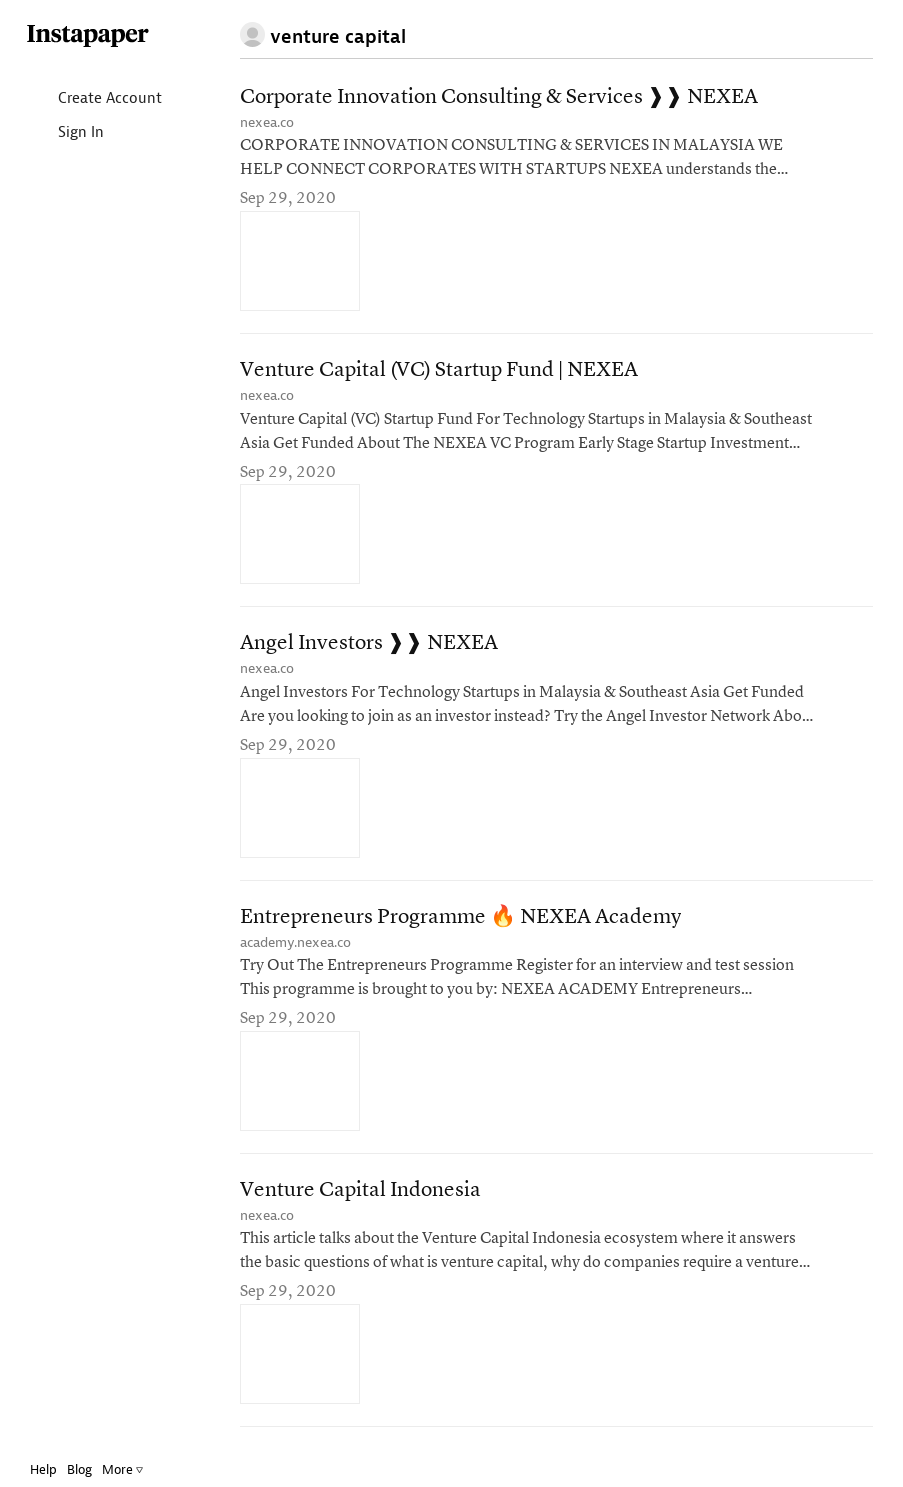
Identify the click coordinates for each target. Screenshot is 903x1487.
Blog (79, 1469)
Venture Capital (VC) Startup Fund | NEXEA (439, 370)
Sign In (64, 133)
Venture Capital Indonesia (360, 1190)
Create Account (93, 99)
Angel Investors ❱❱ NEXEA (369, 643)
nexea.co (267, 122)
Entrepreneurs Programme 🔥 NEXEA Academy (460, 917)
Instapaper (88, 36)
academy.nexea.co (295, 942)
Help (43, 1469)
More (122, 1469)
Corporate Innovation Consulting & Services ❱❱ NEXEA (499, 97)
